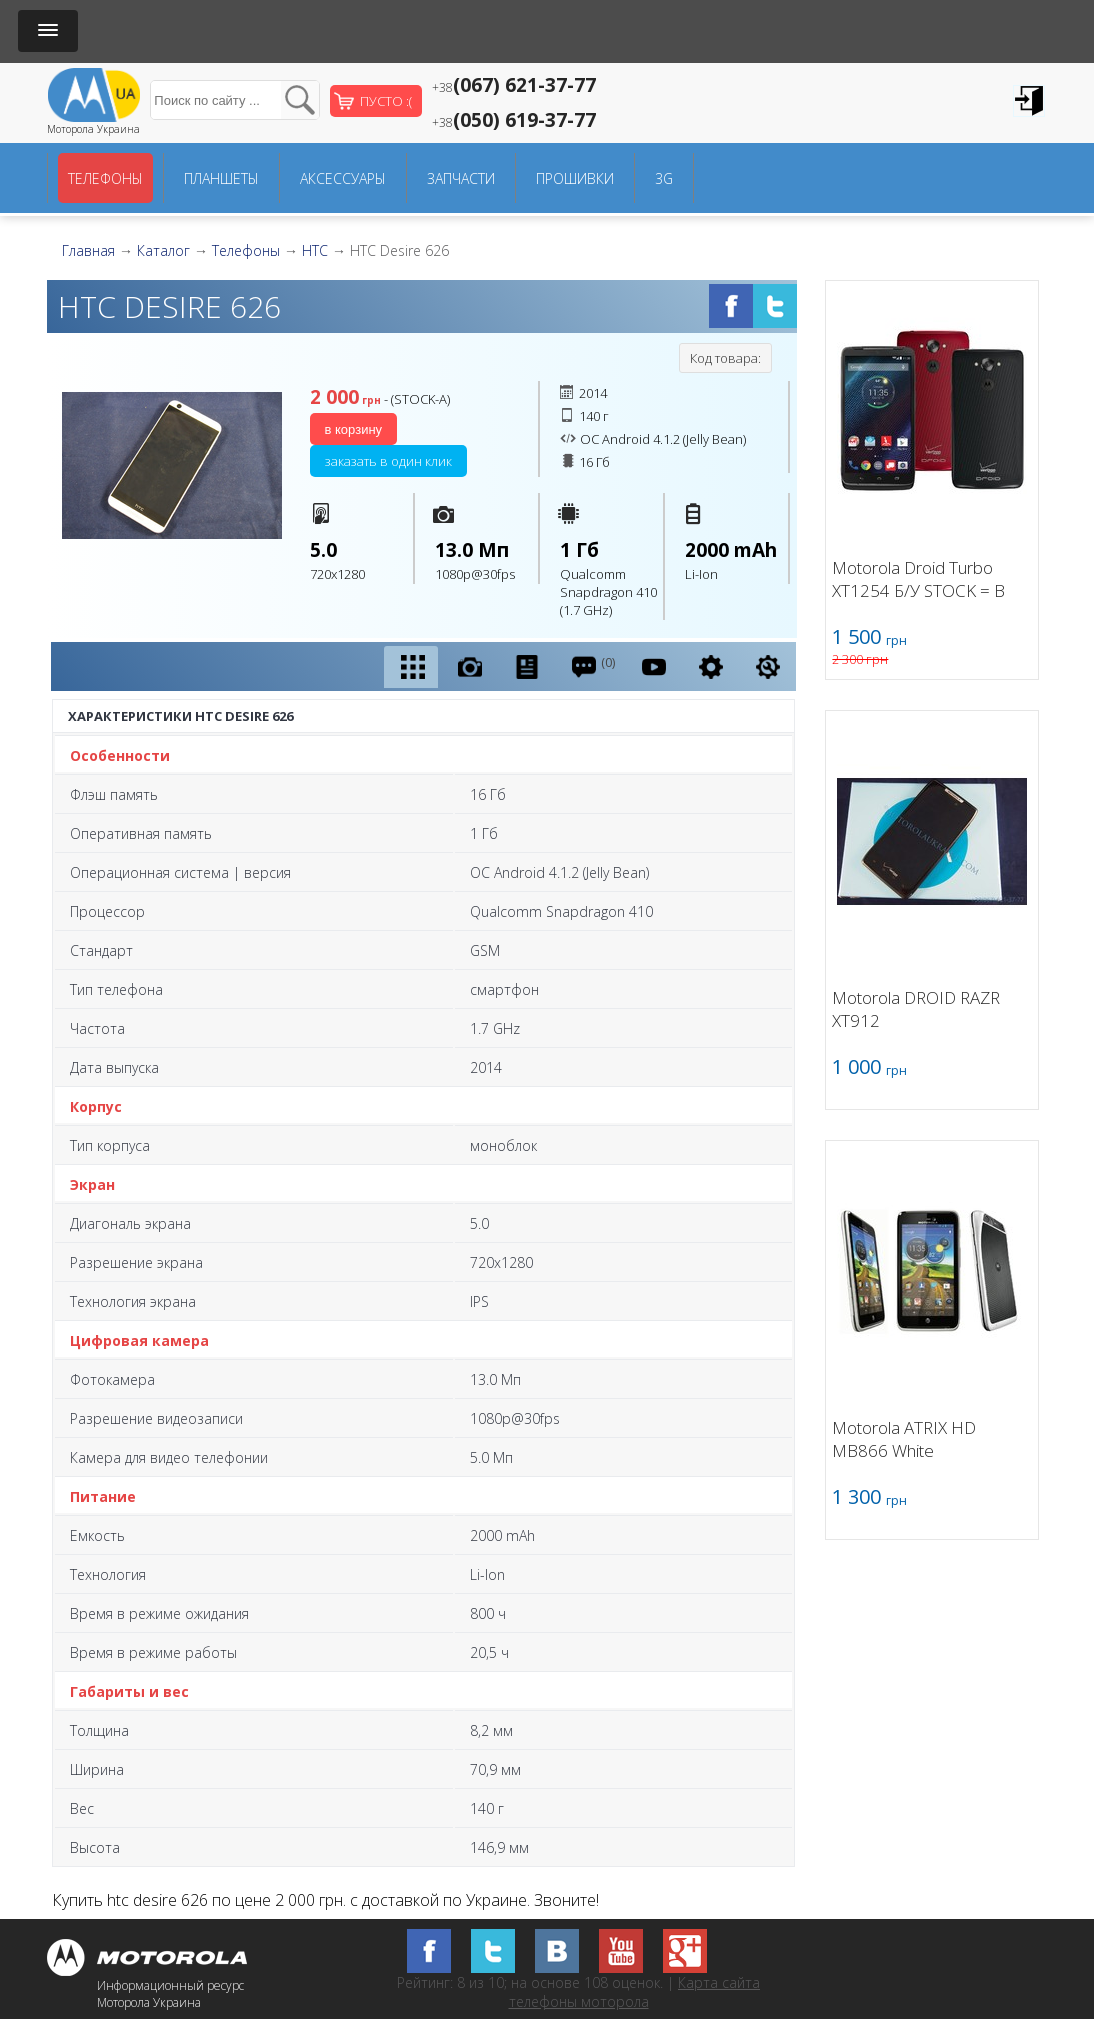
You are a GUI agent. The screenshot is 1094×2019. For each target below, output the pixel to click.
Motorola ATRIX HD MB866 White (904, 1439)
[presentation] (411, 666)
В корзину (354, 429)
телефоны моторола (579, 2001)
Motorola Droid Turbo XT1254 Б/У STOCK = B (918, 579)
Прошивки (575, 178)
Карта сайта (719, 1982)
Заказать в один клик (388, 461)
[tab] (411, 667)
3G (664, 178)
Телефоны (105, 178)
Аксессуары (343, 178)
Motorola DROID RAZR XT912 (916, 1009)
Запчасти (461, 178)
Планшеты (221, 178)
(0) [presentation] (592, 666)
